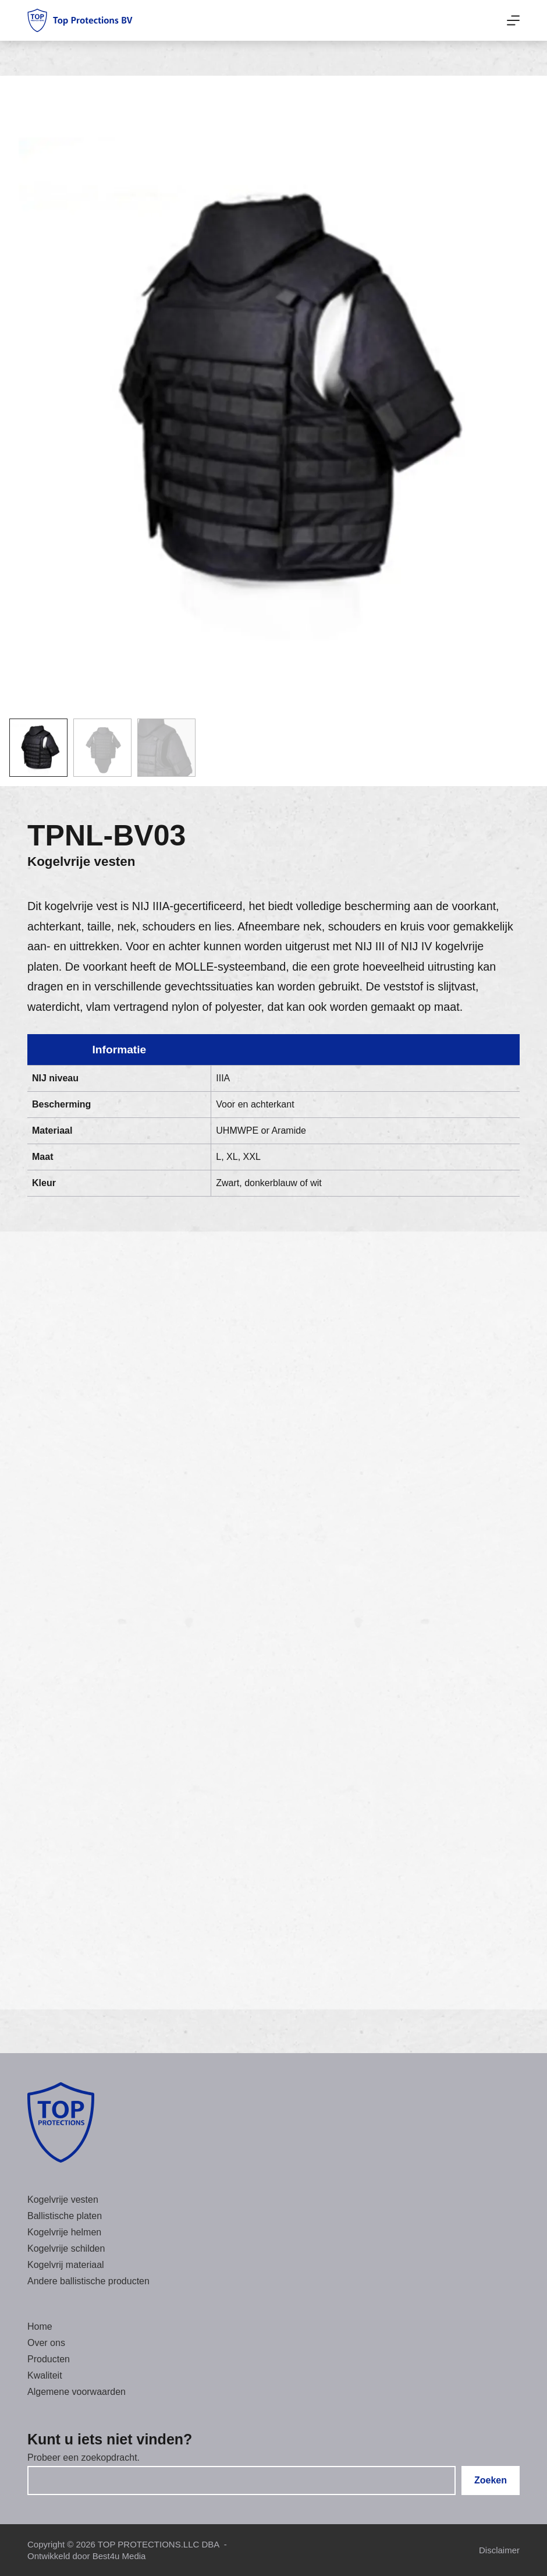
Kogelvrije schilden (66, 2248)
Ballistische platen (64, 2216)
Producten (48, 2359)
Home (39, 2326)
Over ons (46, 2343)
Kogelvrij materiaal (65, 2265)
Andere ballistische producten (88, 2281)
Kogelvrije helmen (64, 2232)
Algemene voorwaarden (76, 2392)
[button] (38, 748)
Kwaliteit (44, 2375)
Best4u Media (119, 2556)
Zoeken (490, 2480)
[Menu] (513, 20)
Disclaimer (499, 2550)
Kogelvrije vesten (81, 861)
